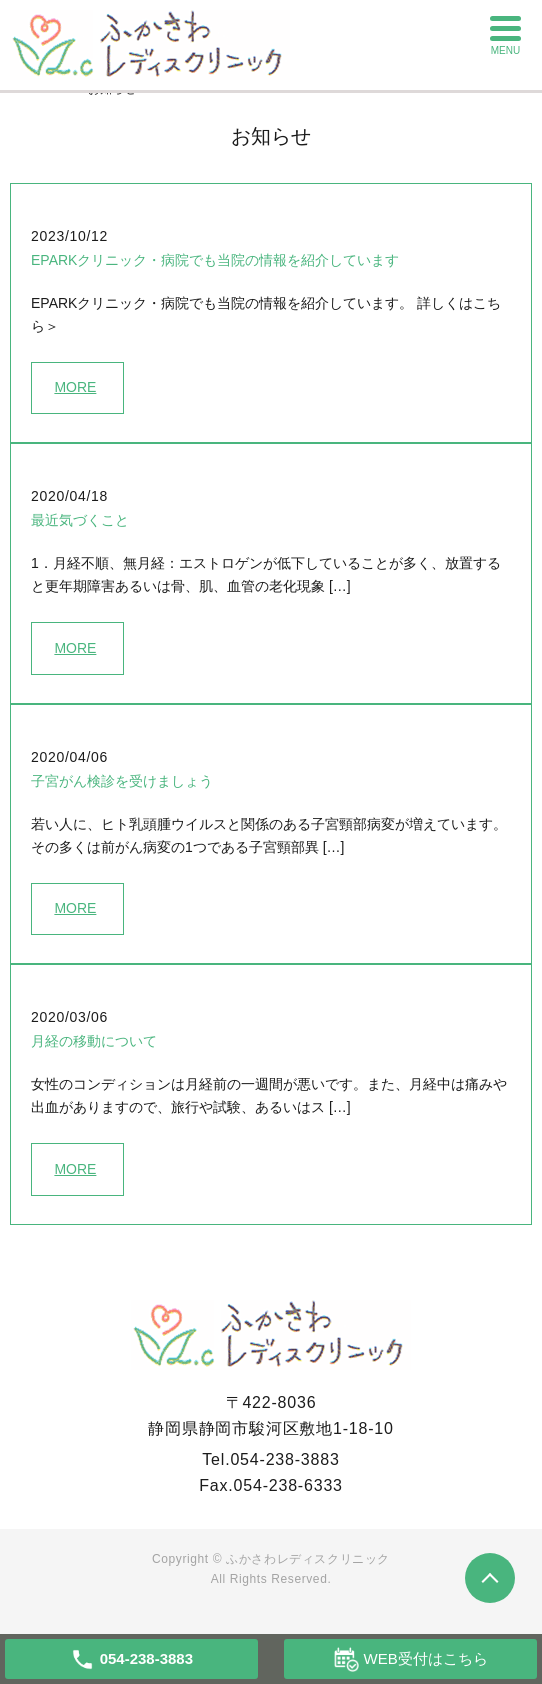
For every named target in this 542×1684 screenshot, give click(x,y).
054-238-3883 (284, 1459)
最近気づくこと (80, 520)
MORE (75, 387)
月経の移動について (94, 1041)
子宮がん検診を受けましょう (122, 781)
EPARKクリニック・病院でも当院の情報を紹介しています (215, 260)
